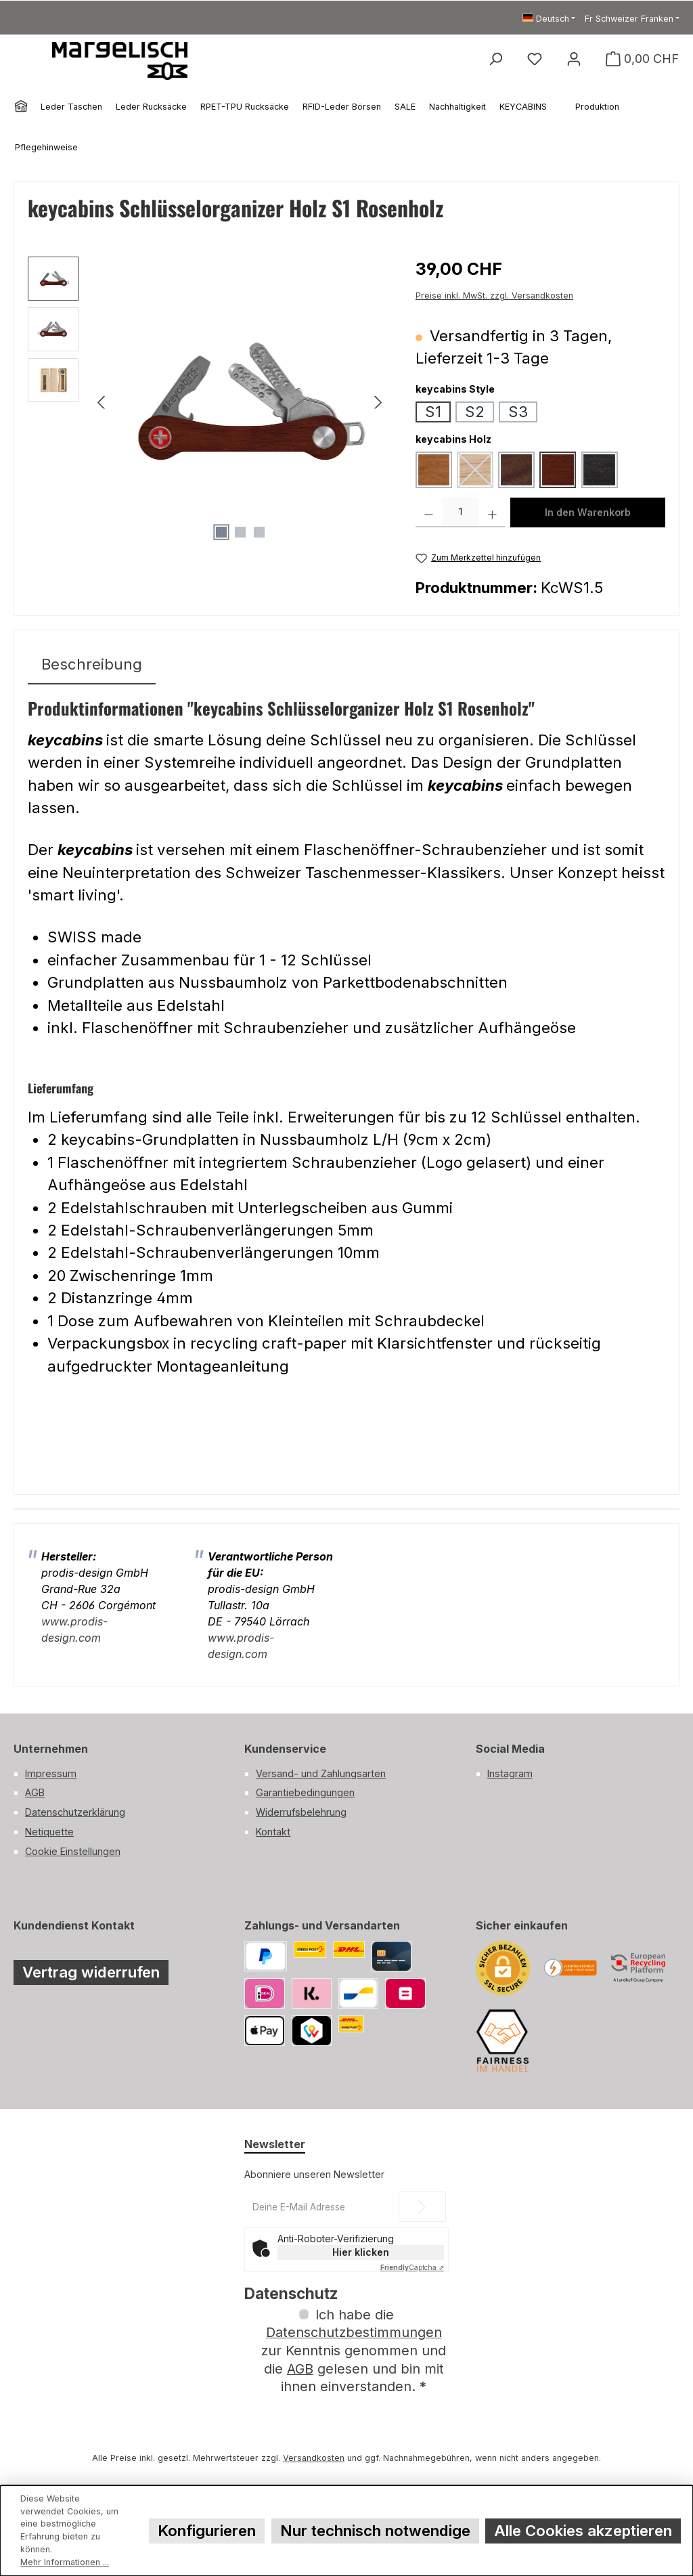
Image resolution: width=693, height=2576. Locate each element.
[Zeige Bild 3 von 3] (259, 532)
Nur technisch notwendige (375, 2530)
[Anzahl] (460, 512)
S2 (475, 411)
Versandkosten (313, 2458)
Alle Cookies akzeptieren (583, 2530)
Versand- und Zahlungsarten (321, 1773)
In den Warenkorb (588, 512)
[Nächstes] (377, 402)
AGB (35, 1792)
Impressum (50, 1773)
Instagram (510, 1773)
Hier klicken (360, 2252)
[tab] (92, 664)
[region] (208, 402)
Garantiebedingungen (305, 1792)
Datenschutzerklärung (75, 1812)
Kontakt (273, 1831)
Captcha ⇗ (412, 2267)
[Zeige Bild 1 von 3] (221, 532)
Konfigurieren (207, 2530)
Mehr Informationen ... (64, 2562)
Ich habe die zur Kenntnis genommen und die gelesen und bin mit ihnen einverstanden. (353, 2351)
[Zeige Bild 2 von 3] (240, 532)
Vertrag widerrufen (91, 1972)
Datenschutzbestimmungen (354, 2332)
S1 (433, 411)
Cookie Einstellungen (72, 1851)
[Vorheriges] (102, 402)
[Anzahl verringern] (429, 512)
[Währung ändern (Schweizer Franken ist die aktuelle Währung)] (632, 19)
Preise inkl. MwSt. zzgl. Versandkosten (494, 295)
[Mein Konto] (574, 58)
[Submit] (422, 2206)
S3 (518, 411)
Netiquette (49, 1831)
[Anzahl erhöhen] (492, 512)
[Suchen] (495, 58)
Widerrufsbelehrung (301, 1812)
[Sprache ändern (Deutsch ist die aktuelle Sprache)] (548, 19)
